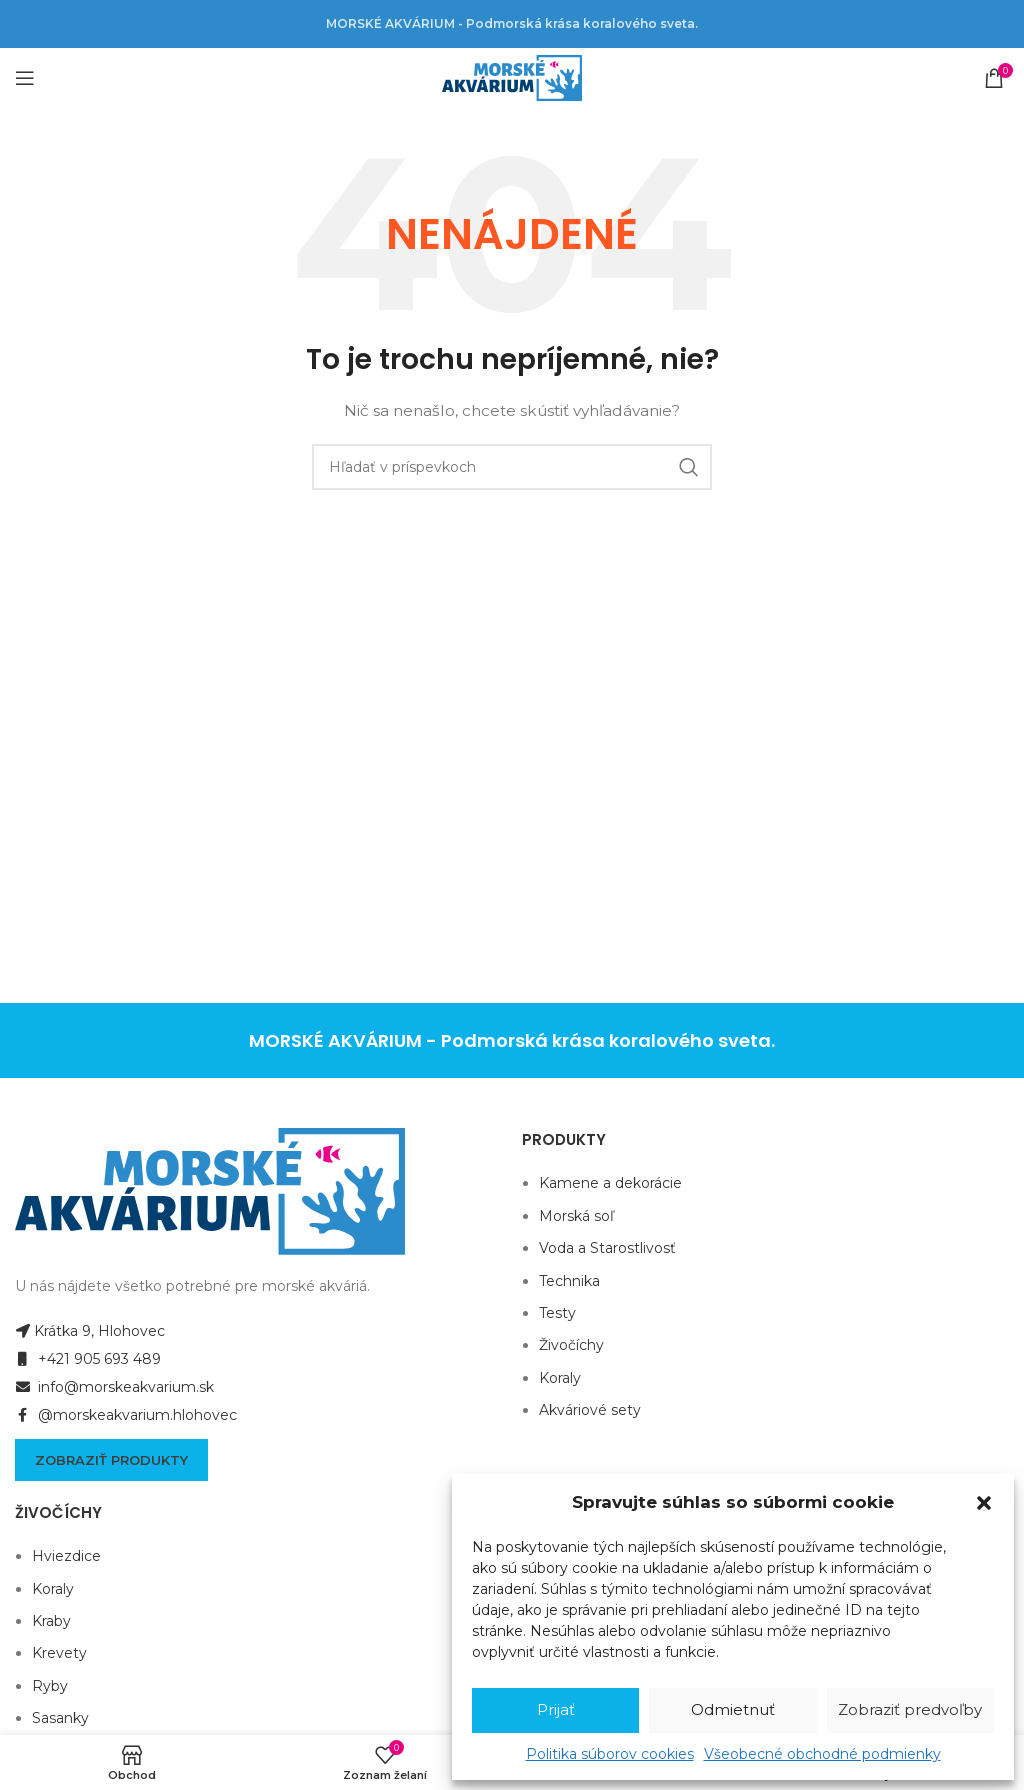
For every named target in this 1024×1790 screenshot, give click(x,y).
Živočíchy (571, 1345)
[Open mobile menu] (25, 78)
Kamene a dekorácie (610, 1183)
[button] (984, 1503)
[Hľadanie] (512, 467)
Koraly (560, 1378)
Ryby (50, 1686)
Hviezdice (66, 1556)
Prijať (556, 1709)
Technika (569, 1281)
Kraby (51, 1621)
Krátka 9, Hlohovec (90, 1331)
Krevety (59, 1653)
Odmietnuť (733, 1709)
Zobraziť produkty (111, 1460)
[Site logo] (512, 77)
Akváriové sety (590, 1410)
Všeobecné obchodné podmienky (822, 1754)
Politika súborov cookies (610, 1754)
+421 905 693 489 (88, 1359)
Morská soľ (576, 1216)
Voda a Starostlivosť (607, 1248)
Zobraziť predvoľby (910, 1709)
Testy (557, 1313)
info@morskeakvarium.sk (114, 1387)
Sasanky (60, 1718)
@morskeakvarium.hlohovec (126, 1415)
